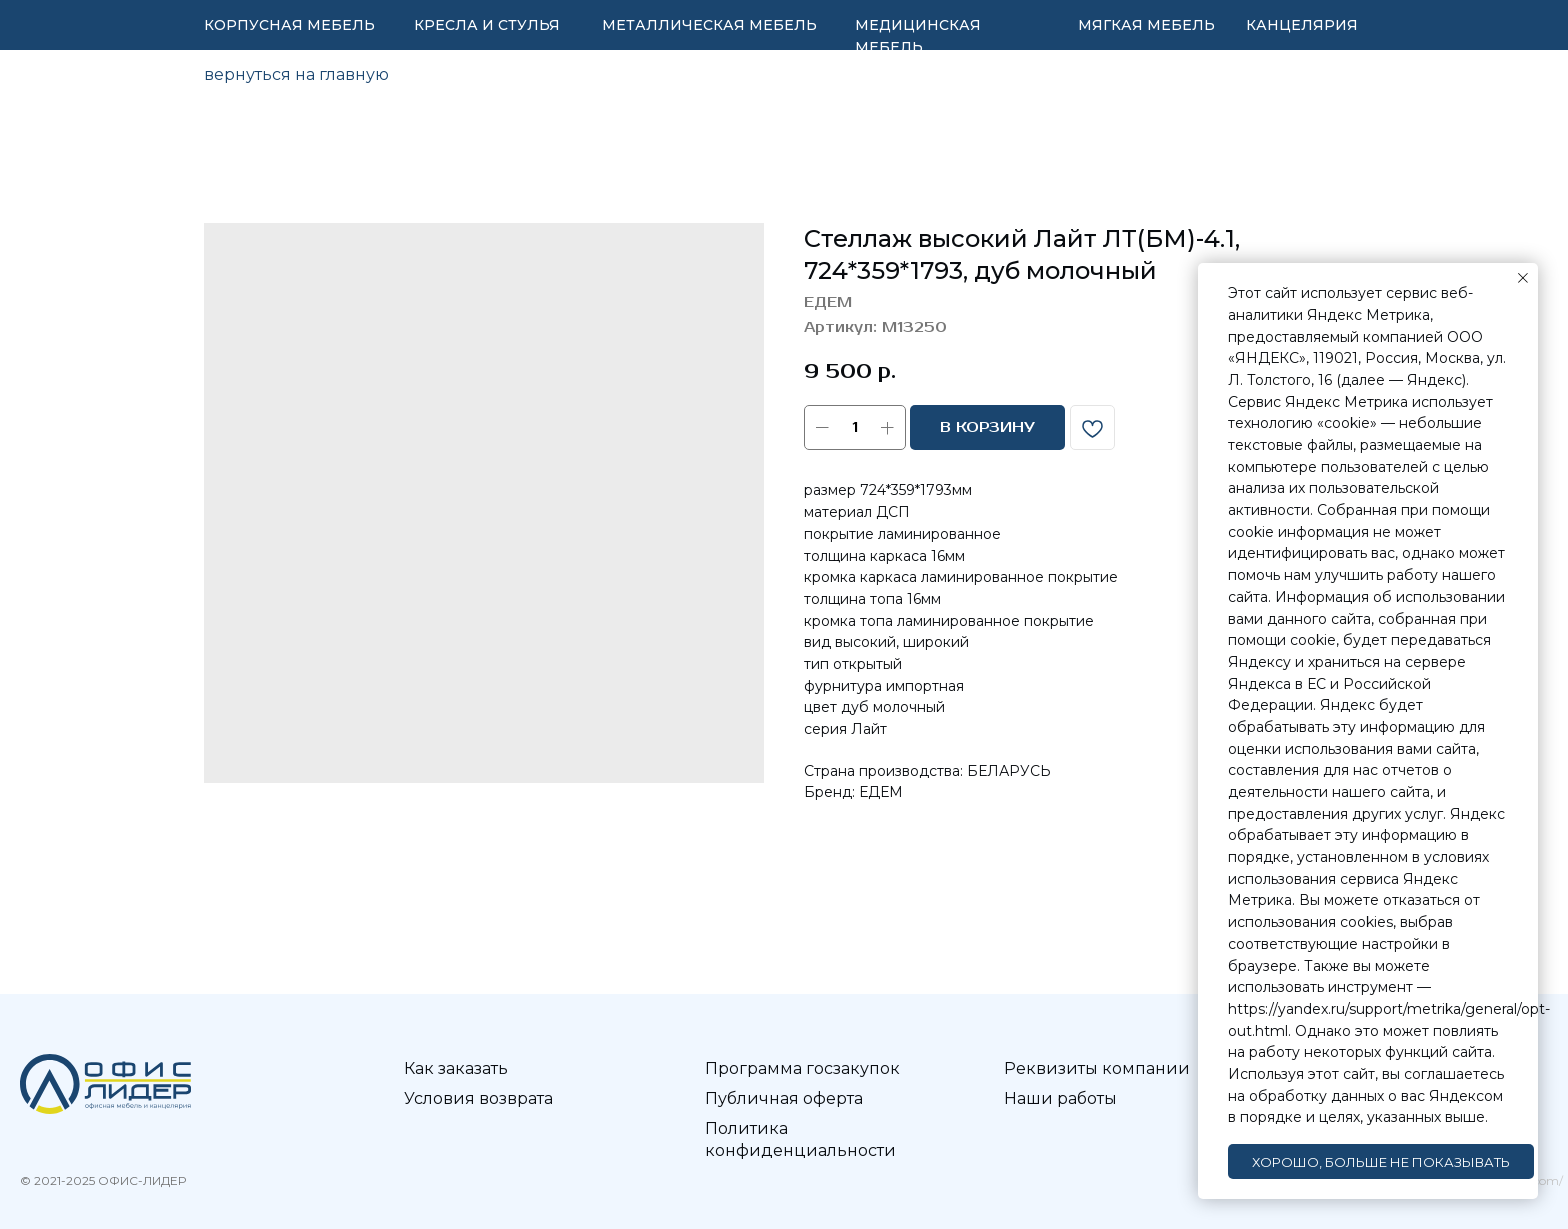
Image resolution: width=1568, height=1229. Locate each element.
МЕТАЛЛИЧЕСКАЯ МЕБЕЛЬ (709, 25)
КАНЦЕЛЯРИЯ (1302, 25)
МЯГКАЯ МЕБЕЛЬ (1146, 25)
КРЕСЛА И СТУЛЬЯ (487, 25)
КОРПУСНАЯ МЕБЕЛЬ (289, 25)
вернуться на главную (296, 74)
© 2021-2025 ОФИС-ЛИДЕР (103, 1180)
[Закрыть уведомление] (1523, 278)
